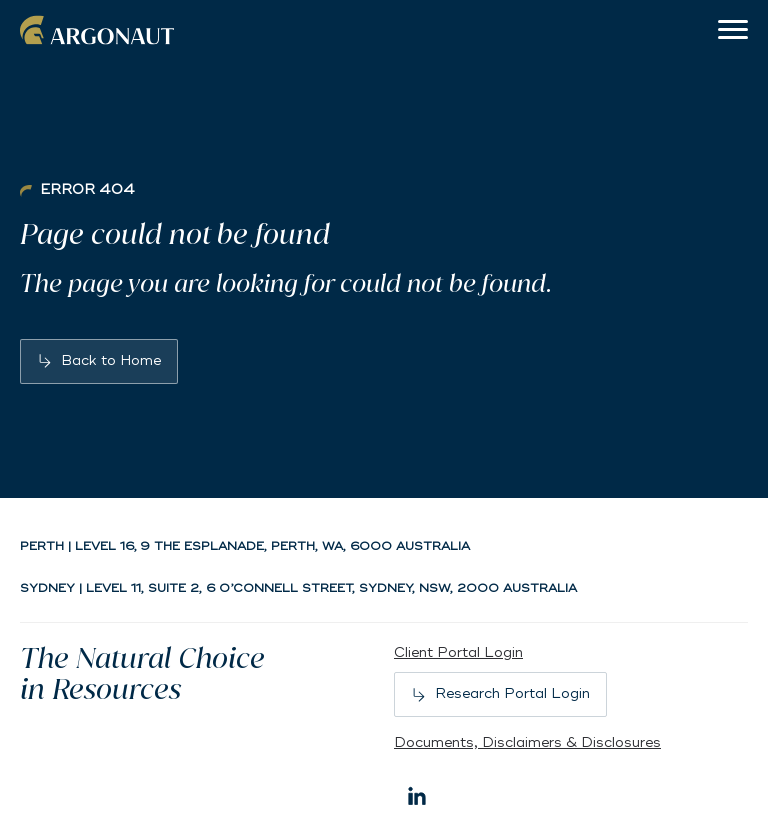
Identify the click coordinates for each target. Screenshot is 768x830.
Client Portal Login (458, 652)
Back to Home (111, 360)
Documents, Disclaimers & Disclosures (527, 742)
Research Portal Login (512, 693)
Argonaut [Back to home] (100, 30)
